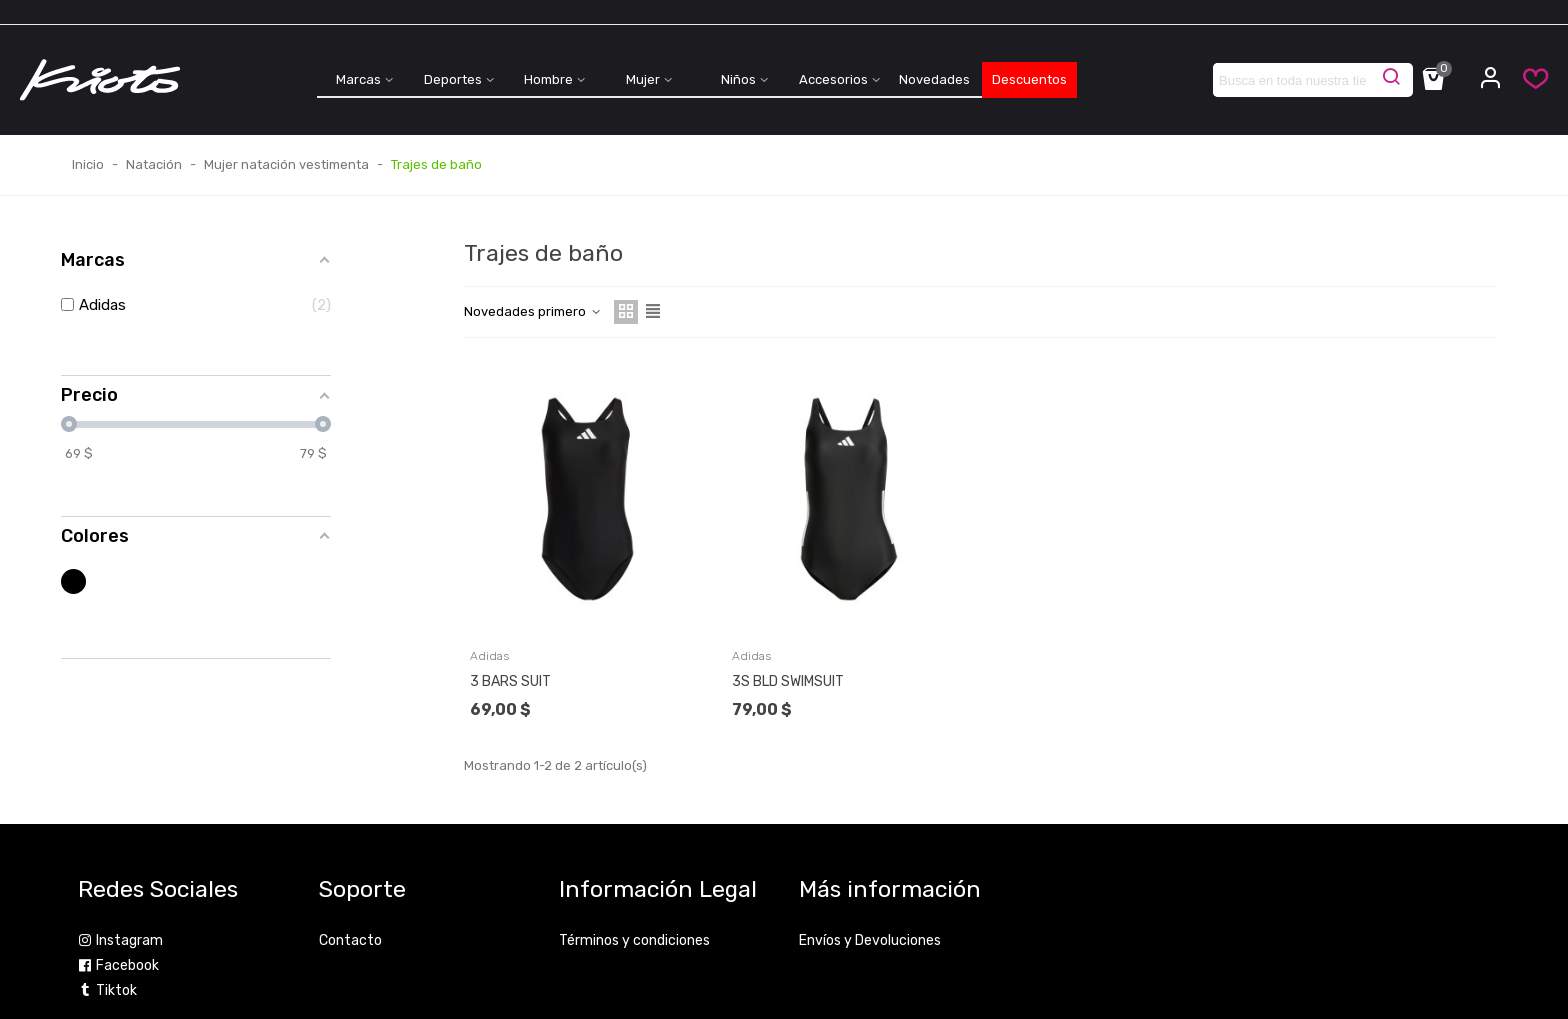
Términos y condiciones (634, 940)
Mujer (643, 79)
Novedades (934, 79)
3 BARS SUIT (510, 681)
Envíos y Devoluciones (870, 940)
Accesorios (833, 79)
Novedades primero (533, 311)
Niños (738, 79)
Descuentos (1029, 79)
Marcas (358, 79)
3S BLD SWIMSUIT (788, 681)
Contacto (350, 940)
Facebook (118, 965)
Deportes (453, 79)
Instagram (120, 940)
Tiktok (107, 990)
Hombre (548, 79)
